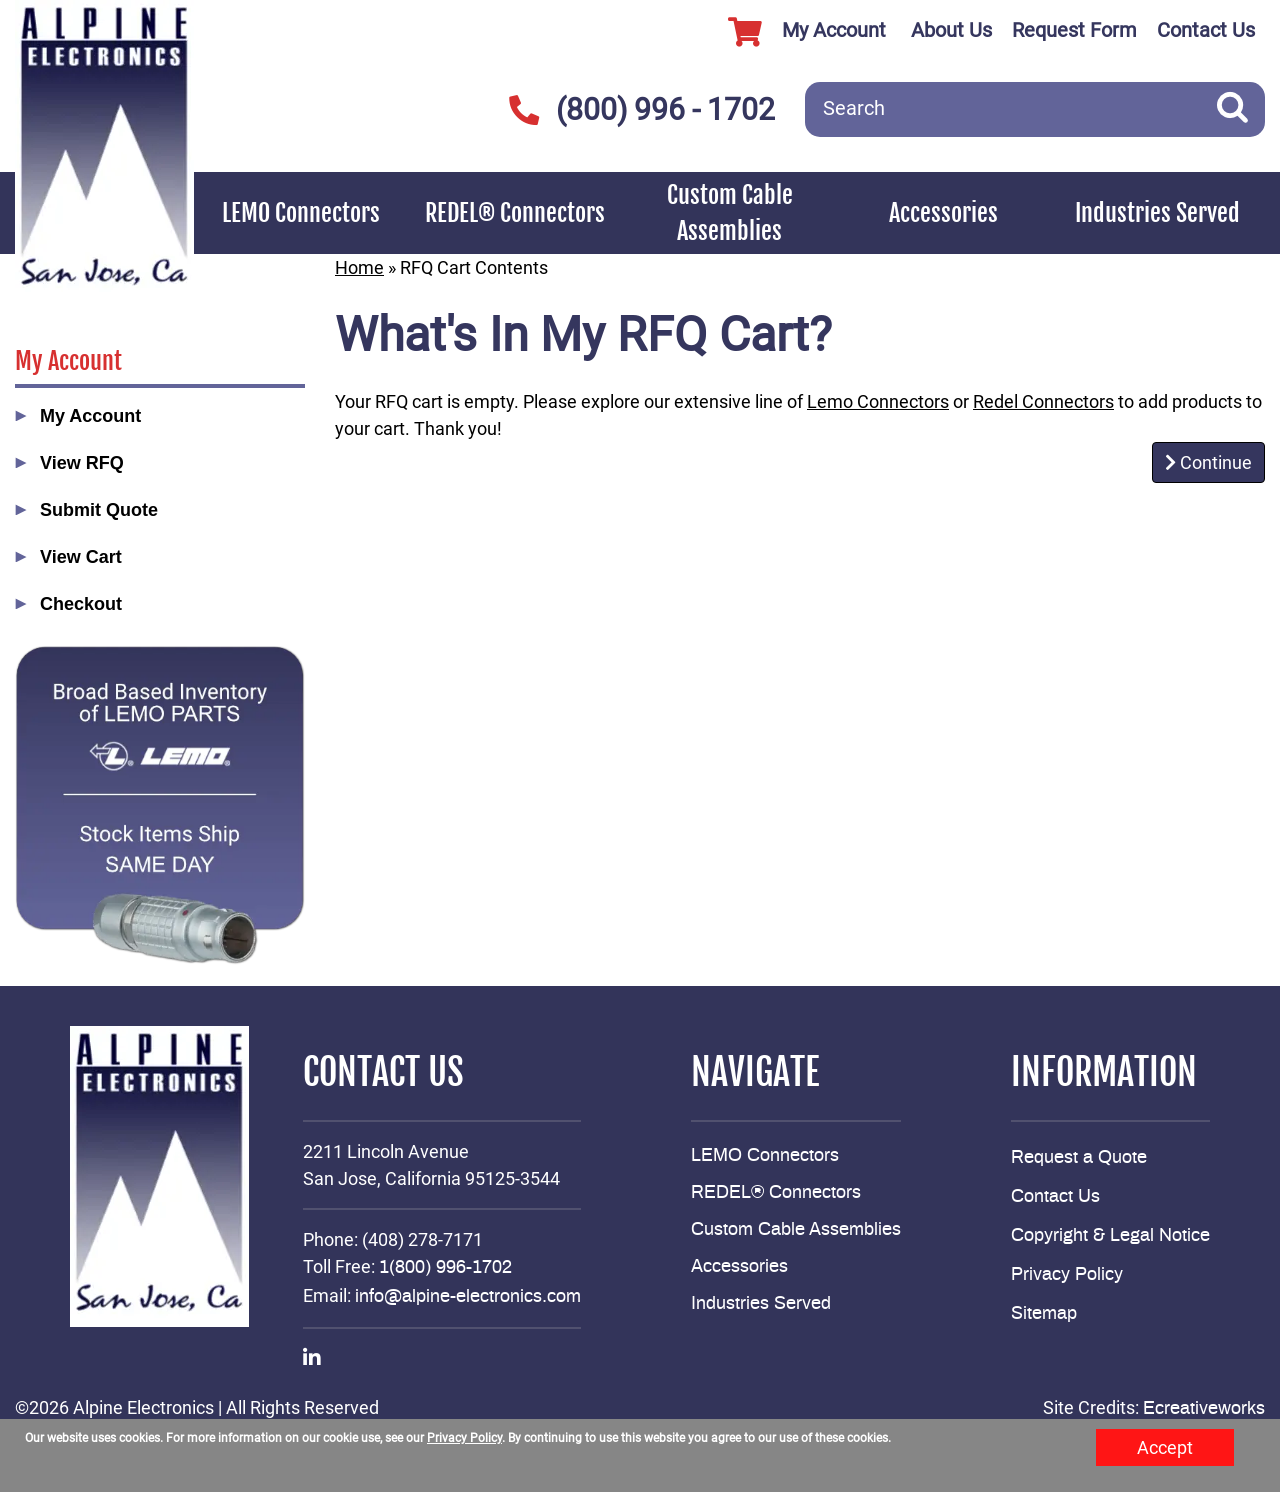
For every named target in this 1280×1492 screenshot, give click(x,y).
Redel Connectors (1043, 401)
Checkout (81, 604)
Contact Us (1206, 30)
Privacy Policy (1067, 1275)
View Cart (81, 557)
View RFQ (82, 463)
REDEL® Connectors (515, 213)
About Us (951, 30)
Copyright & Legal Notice (1110, 1236)
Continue (1208, 462)
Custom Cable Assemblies (730, 213)
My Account (799, 32)
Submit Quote (99, 510)
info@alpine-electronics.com (468, 1297)
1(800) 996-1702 (445, 1268)
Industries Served (1157, 213)
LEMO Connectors (301, 213)
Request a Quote (1079, 1158)
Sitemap (1044, 1314)
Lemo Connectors (878, 401)
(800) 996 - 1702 (641, 109)
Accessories (943, 213)
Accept (1165, 1447)
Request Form (1074, 30)
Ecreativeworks (1204, 1409)
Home (359, 267)
